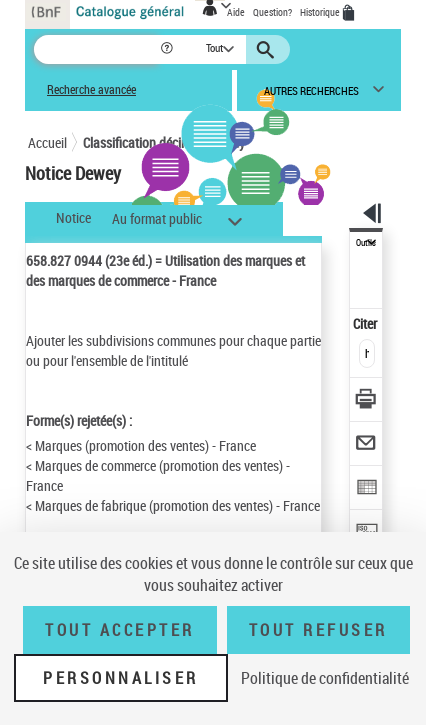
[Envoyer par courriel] (366, 445)
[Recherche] (96, 49)
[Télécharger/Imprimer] (366, 401)
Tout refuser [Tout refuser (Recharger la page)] (318, 630)
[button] (168, 49)
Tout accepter (120, 630)
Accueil (47, 142)
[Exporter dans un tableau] (366, 489)
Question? (272, 12)
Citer (366, 323)
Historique (321, 12)
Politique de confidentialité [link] (325, 678)
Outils (366, 243)
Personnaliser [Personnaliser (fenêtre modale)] (121, 678)
